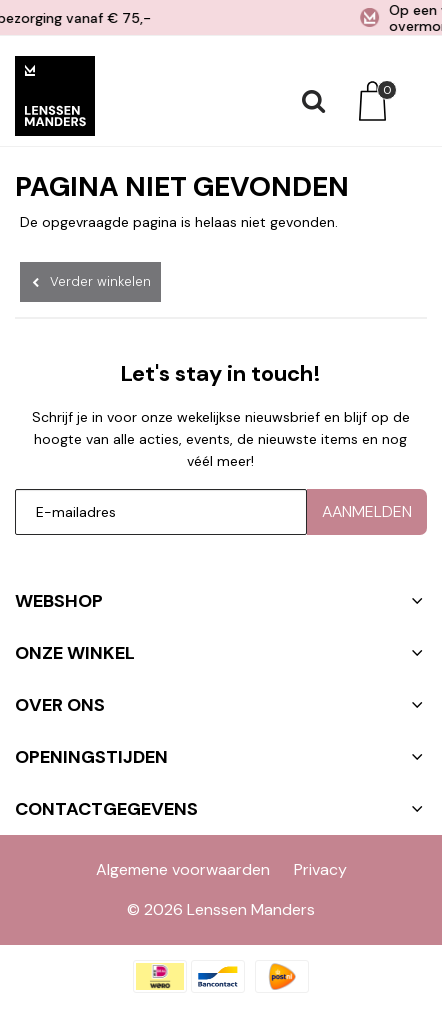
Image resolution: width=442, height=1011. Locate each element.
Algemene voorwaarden (183, 869)
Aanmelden (367, 511)
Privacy (320, 869)
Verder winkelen (100, 281)
